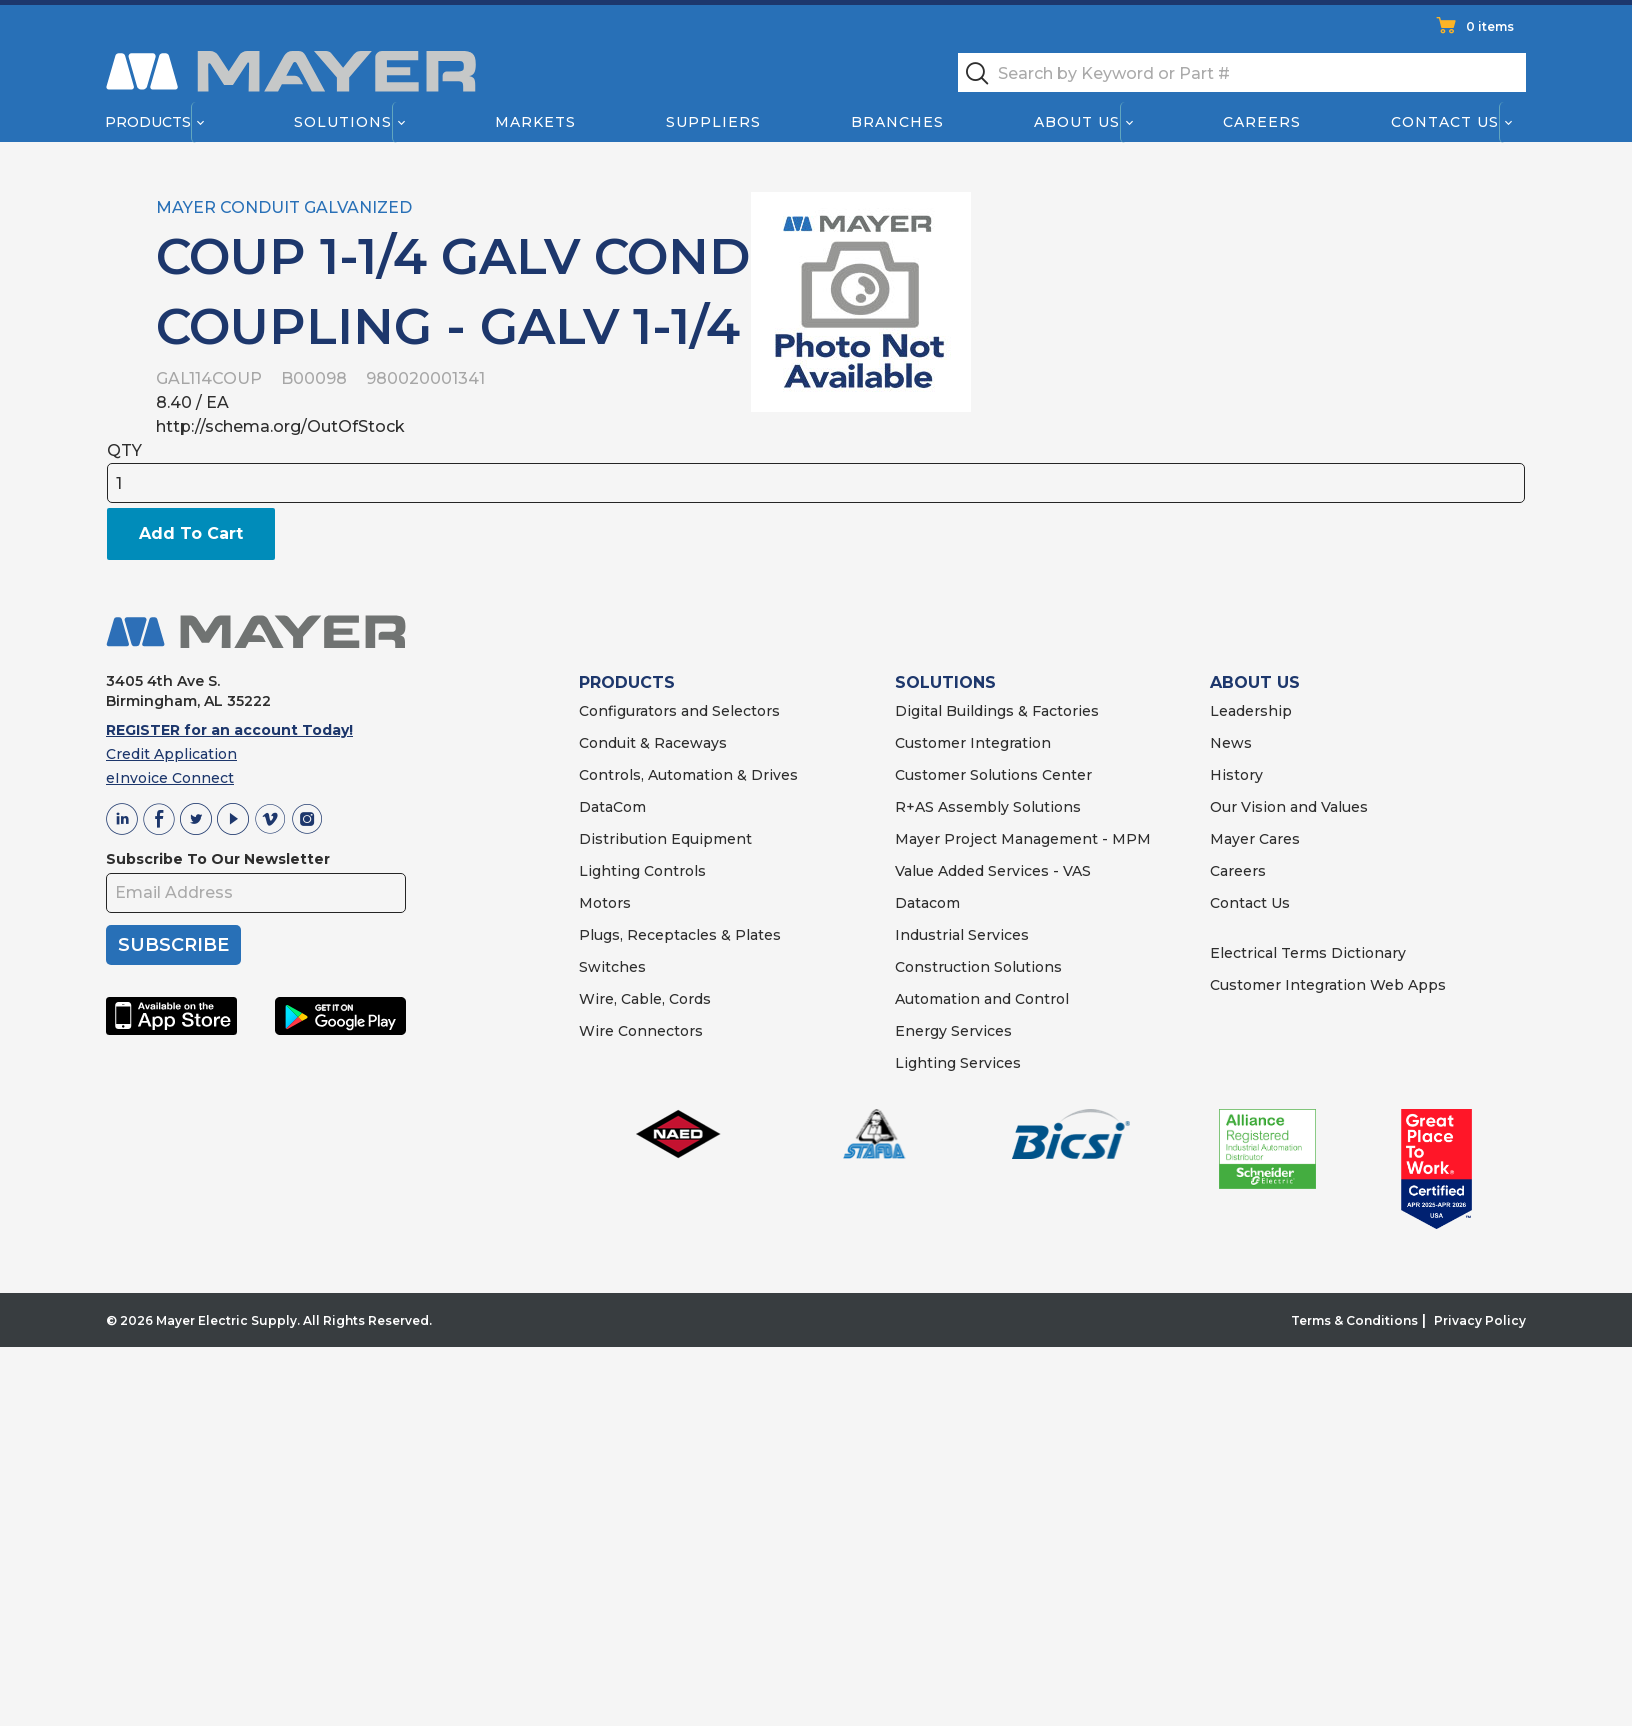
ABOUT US (1255, 682)
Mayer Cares (1255, 839)
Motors (605, 903)
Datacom (927, 903)
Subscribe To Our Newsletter (218, 859)
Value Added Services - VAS (993, 871)
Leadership (1251, 711)
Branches (897, 122)
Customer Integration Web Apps (1328, 985)
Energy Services (953, 1031)
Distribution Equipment (665, 839)
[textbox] (1242, 72)
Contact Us (1446, 122)
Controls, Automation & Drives (688, 775)
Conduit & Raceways (653, 743)
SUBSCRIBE (173, 945)
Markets (534, 122)
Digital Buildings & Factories (997, 711)
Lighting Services (958, 1063)
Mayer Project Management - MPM (1023, 839)
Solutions (343, 122)
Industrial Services (962, 935)
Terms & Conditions (1354, 1320)
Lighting (609, 871)
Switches (612, 967)
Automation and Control (982, 999)
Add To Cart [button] (191, 533)
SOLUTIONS (945, 682)
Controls (673, 871)
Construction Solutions (978, 967)
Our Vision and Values (1289, 807)
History (1236, 775)
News (1231, 743)
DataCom (612, 807)
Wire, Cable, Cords (645, 999)
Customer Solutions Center (993, 775)
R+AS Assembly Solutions (988, 807)
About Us (1078, 122)
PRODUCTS (627, 682)
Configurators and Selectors (679, 711)
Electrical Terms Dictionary (1308, 953)
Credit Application (171, 754)
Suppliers (713, 122)
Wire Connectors (641, 1031)
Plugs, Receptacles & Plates (680, 935)
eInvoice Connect (170, 778)
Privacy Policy (1480, 1320)
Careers (1262, 122)
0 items (1490, 26)
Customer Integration (973, 743)
